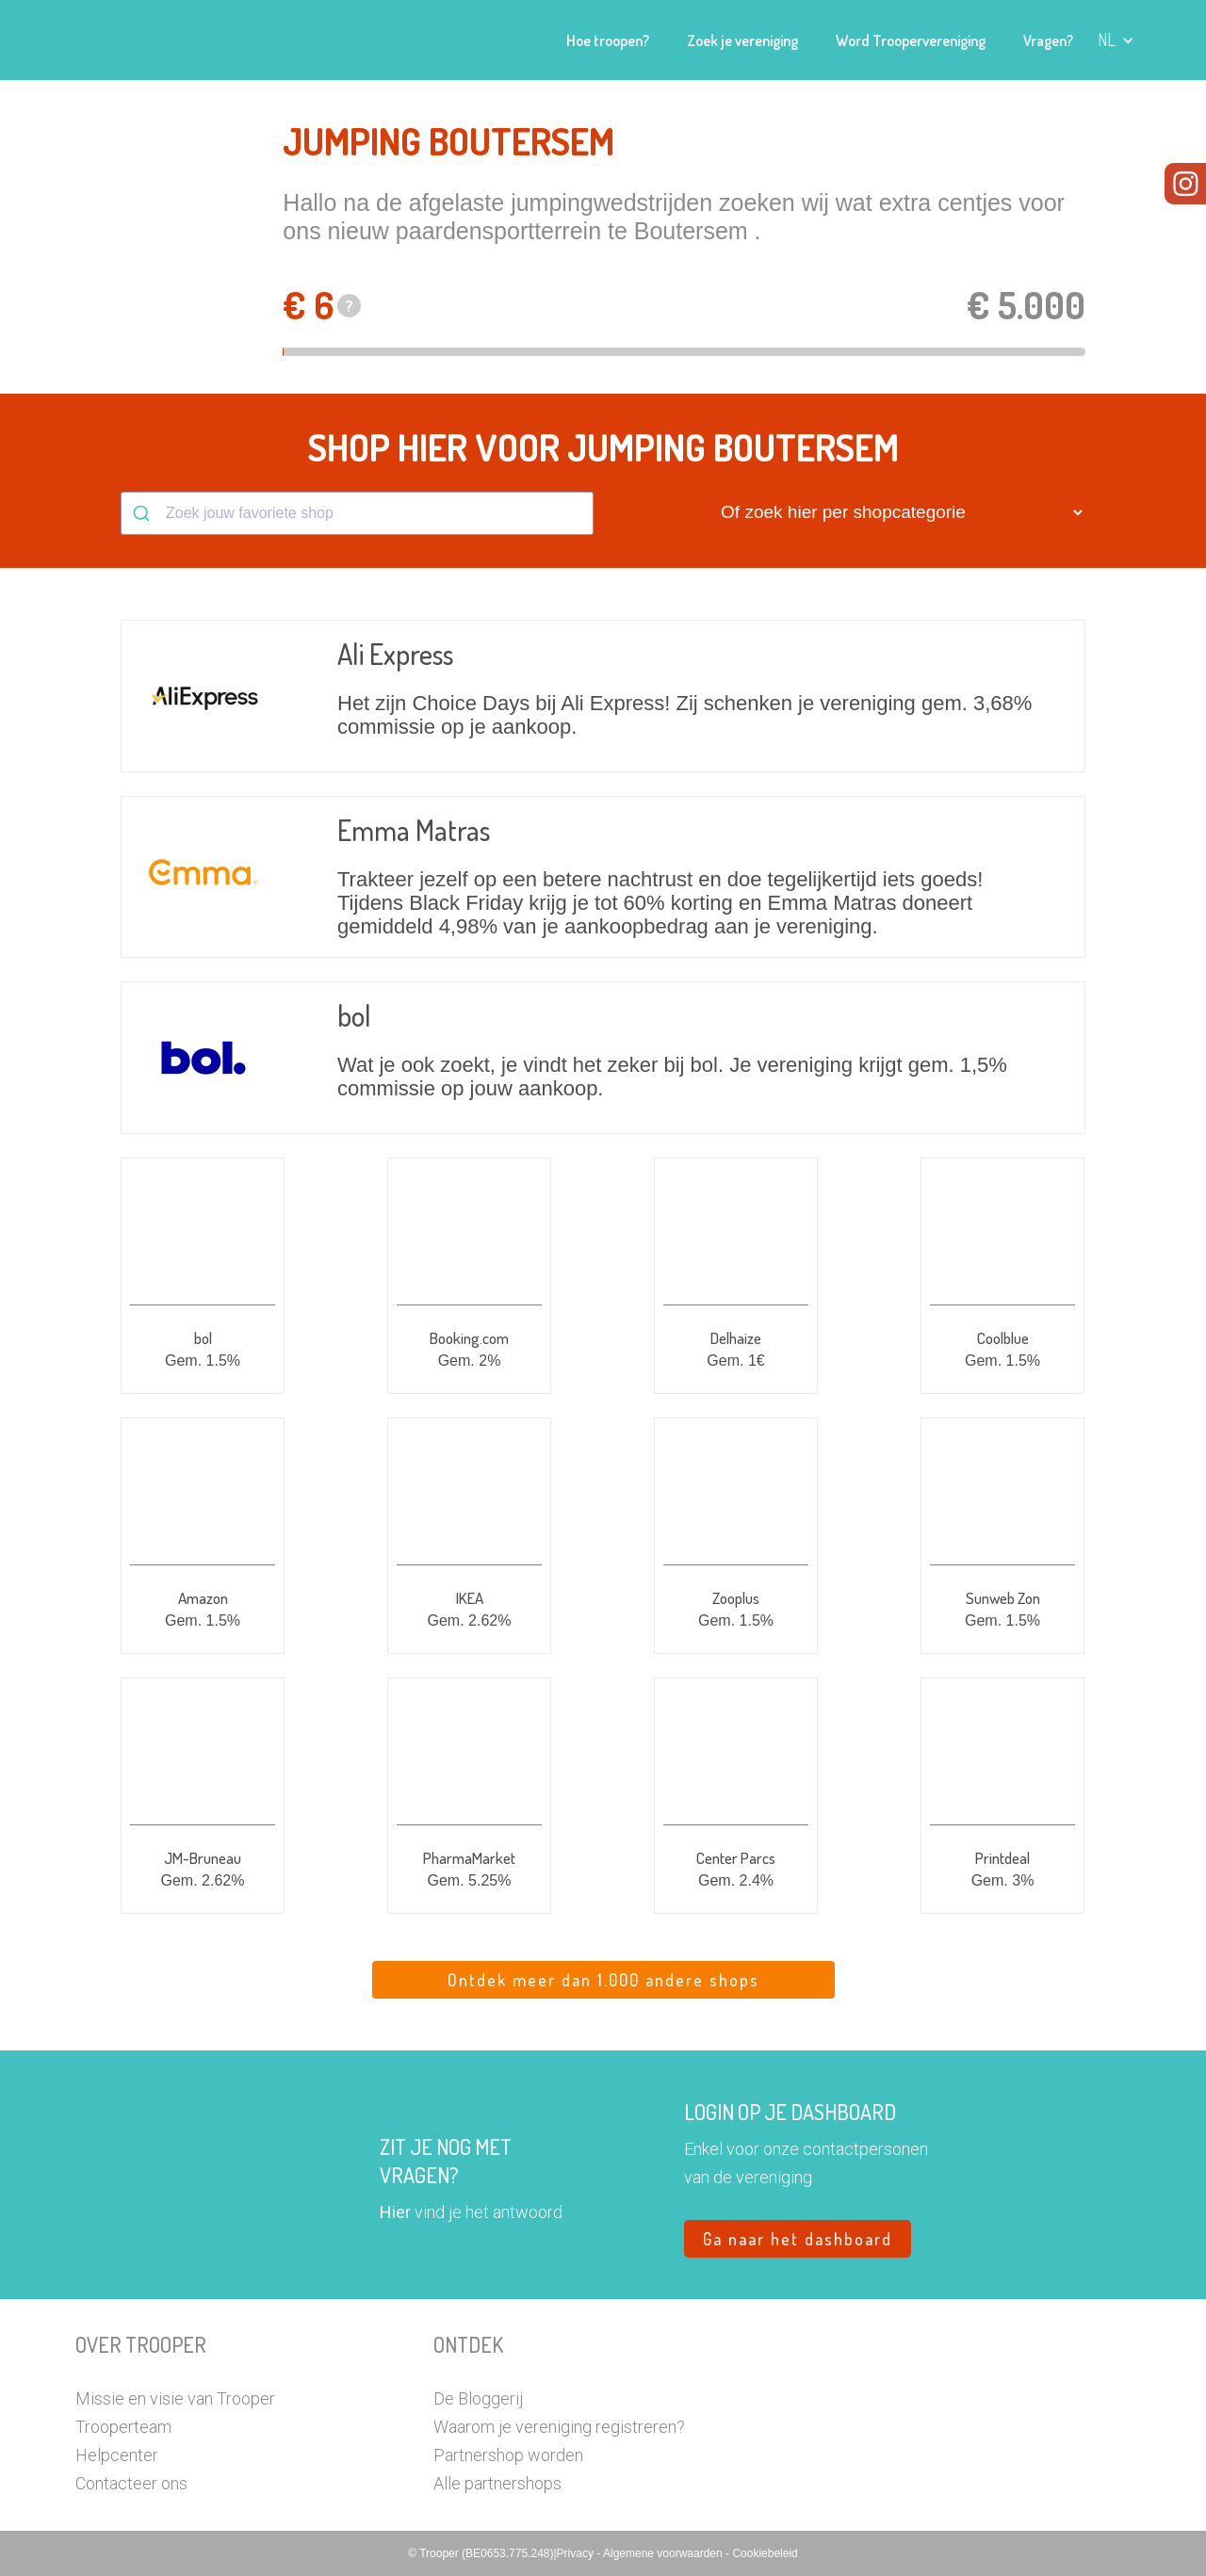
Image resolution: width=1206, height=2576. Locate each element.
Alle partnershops (497, 2483)
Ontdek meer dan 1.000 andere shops (603, 1979)
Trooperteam (123, 2427)
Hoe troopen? (607, 40)
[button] (1116, 40)
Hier (395, 2212)
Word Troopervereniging (911, 40)
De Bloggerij (478, 2398)
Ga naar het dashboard (797, 2238)
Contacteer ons (131, 2483)
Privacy (577, 2553)
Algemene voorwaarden (664, 2553)
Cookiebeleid (764, 2553)
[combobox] (357, 513)
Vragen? (1048, 40)
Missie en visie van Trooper (175, 2398)
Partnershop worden (508, 2455)
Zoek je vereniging (742, 40)
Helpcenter (116, 2455)
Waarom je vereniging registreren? (559, 2427)
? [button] (349, 306)
